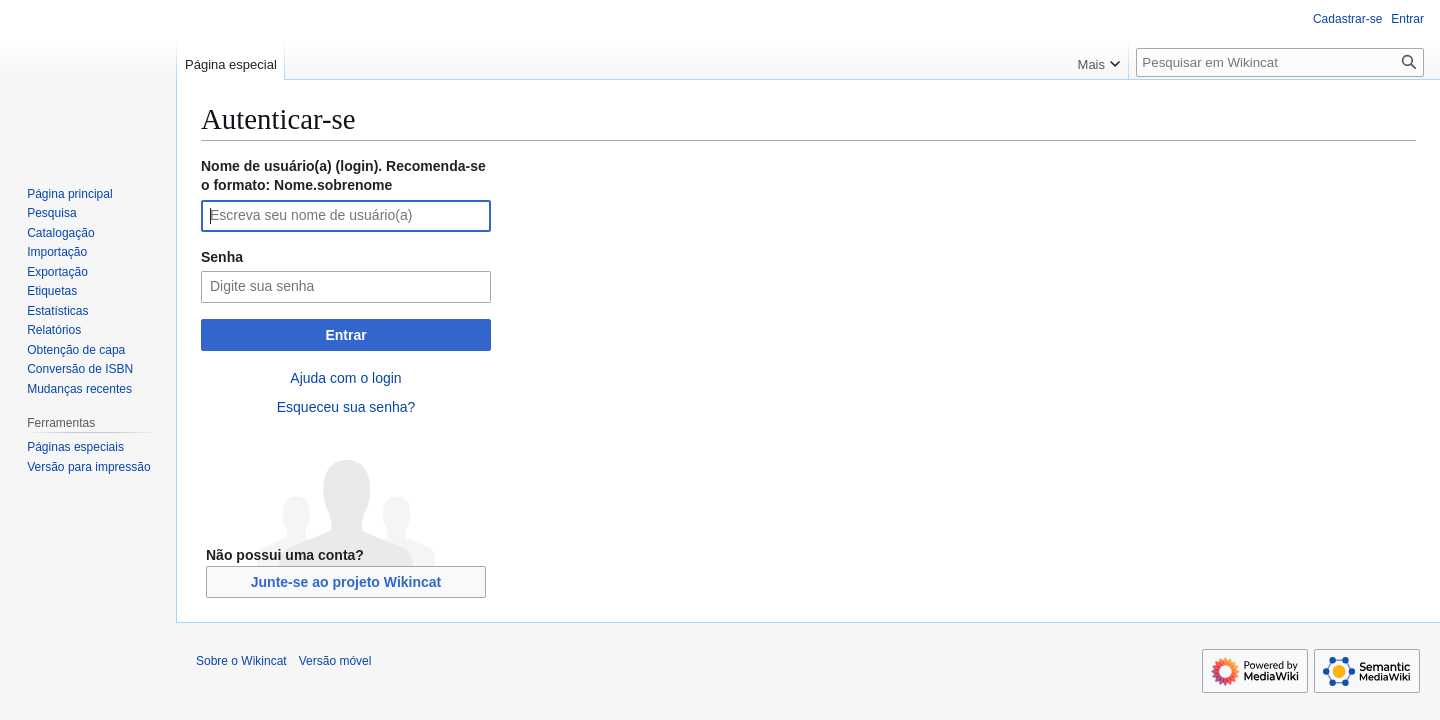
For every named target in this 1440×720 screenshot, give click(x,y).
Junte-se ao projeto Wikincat (346, 582)
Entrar (345, 335)
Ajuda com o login (345, 378)
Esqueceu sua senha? (346, 407)
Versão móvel (335, 661)
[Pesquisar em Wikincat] (1280, 62)
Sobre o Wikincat (241, 661)
